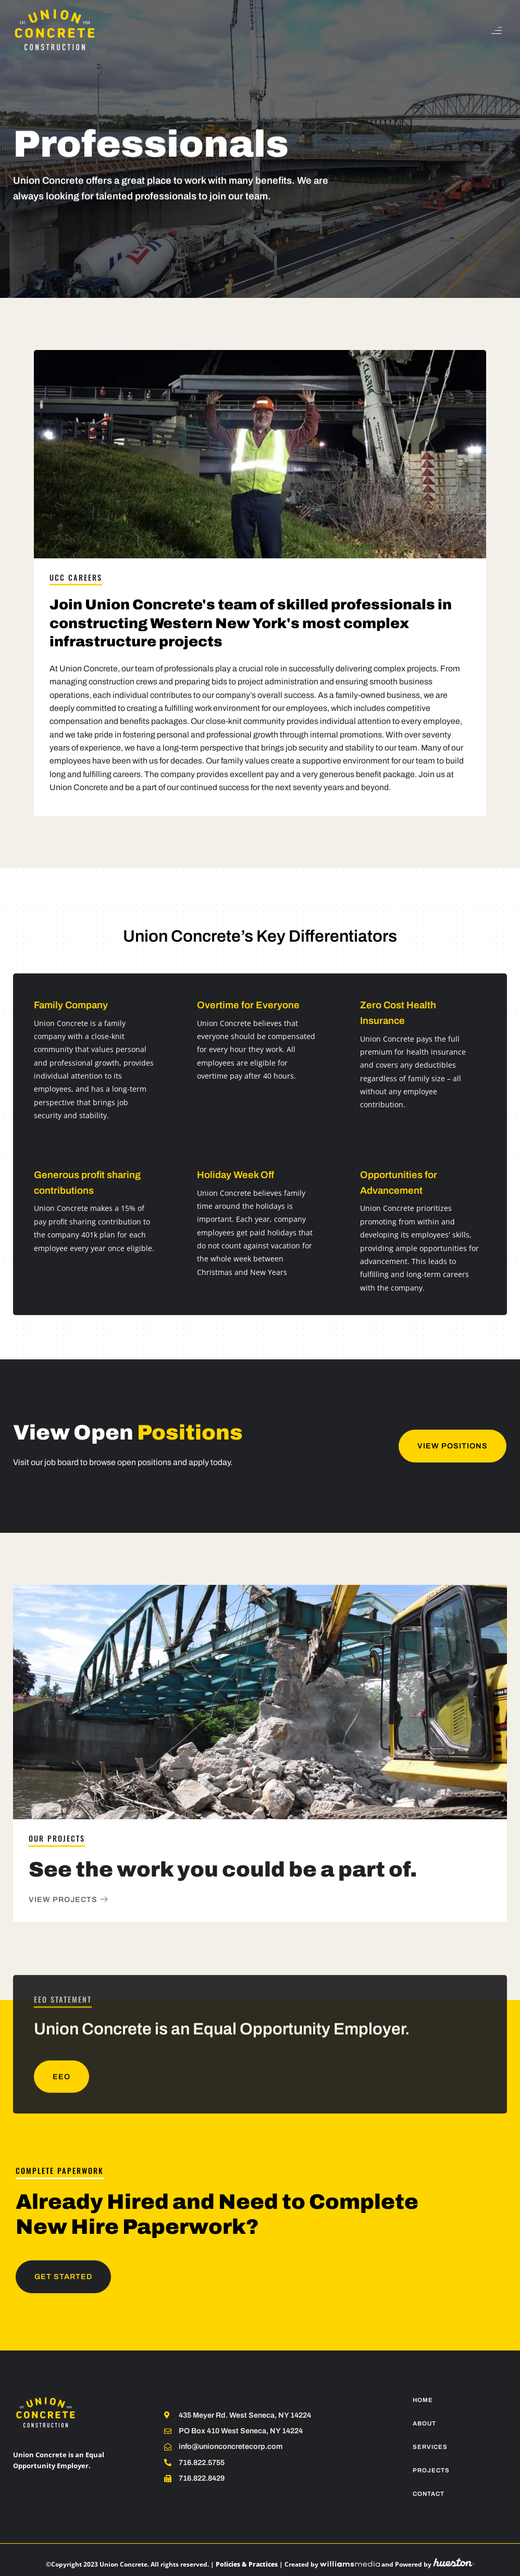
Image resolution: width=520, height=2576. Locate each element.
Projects (431, 2470)
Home (423, 2400)
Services (430, 2447)
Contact (428, 2494)
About (424, 2423)
